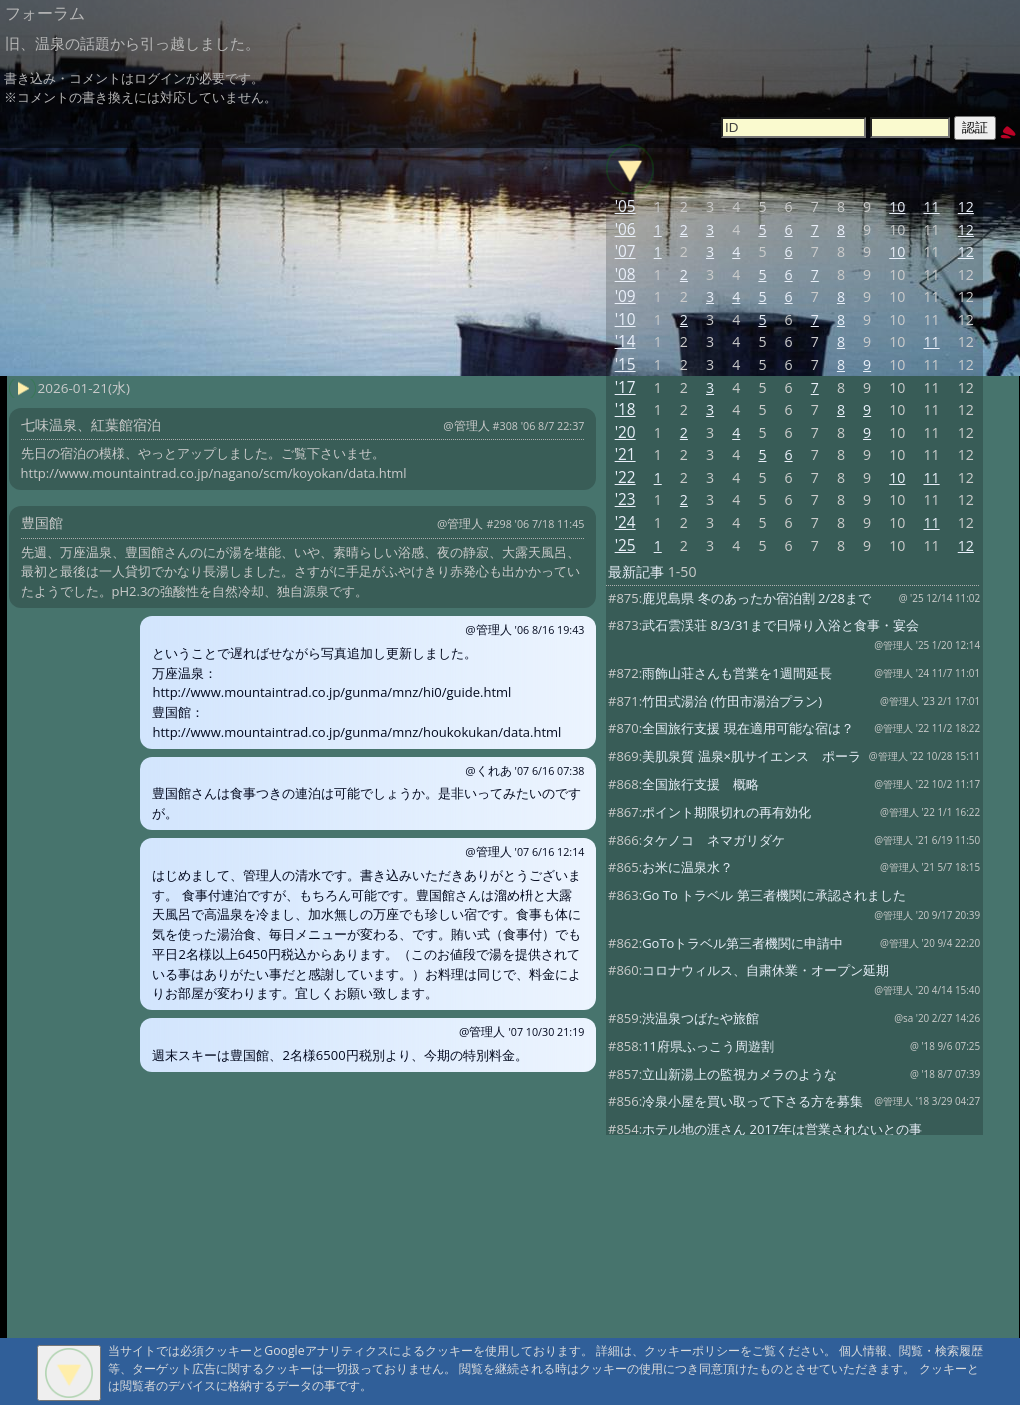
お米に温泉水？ (687, 867)
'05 (625, 206)
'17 (625, 387)
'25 (625, 545)
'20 (625, 432)
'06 (625, 229)
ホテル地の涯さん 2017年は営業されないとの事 (782, 1129)
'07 (625, 251)
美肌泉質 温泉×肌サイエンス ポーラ (751, 756)
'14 (625, 341)
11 (931, 206)
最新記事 (636, 571)
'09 (625, 296)
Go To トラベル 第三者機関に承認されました (773, 895)
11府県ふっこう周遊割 (708, 1046)
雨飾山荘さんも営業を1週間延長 (736, 673)
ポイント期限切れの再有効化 (726, 812)
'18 (625, 409)
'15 (625, 364)
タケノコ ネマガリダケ (713, 840)
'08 (625, 274)
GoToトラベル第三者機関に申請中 (742, 943)
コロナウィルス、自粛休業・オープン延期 (765, 970)
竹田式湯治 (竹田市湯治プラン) (732, 701)
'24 (625, 522)
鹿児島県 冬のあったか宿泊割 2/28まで (756, 598)
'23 (625, 499)
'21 (625, 454)
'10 (625, 319)
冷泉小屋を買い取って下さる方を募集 (752, 1101)
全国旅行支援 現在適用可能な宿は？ (747, 728)
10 (897, 206)
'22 (625, 477)
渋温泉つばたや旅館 (700, 1018)
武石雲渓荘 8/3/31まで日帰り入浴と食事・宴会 (780, 625)
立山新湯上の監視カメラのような (739, 1074)
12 (966, 206)
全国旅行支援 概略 (700, 784)
